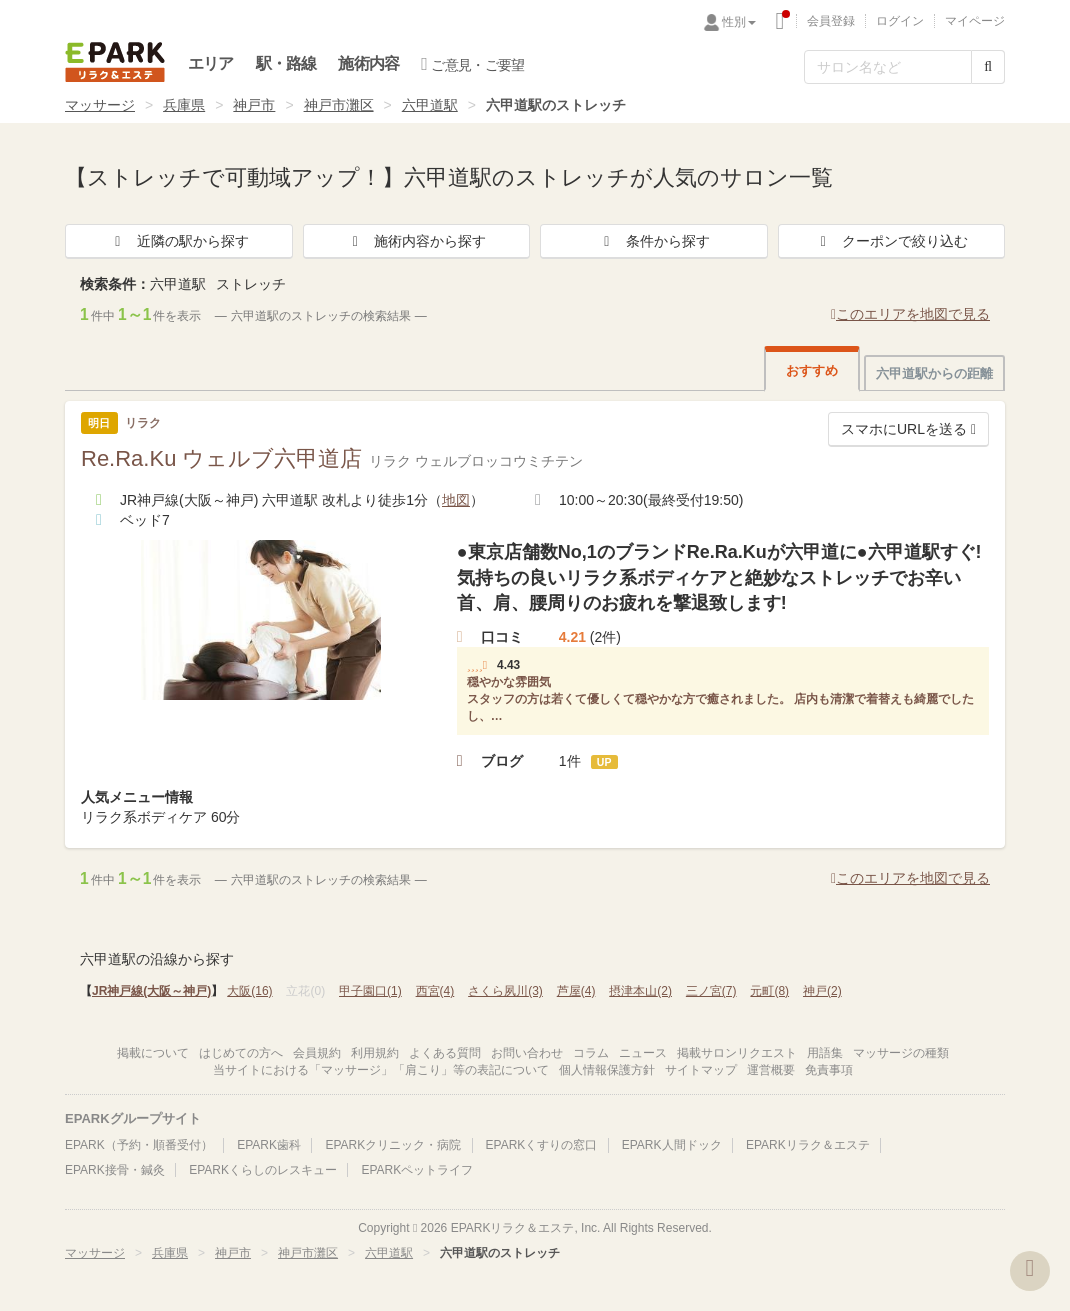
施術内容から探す (416, 241)
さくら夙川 (505, 991)
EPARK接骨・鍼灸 (115, 1170)
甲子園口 (370, 991)
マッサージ (100, 105)
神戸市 (254, 105)
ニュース (643, 1053)
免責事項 (829, 1070)
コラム (591, 1053)
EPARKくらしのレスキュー (263, 1170)
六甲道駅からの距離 (934, 373)
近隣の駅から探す (179, 241)
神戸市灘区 (339, 105)
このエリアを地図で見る (910, 314)
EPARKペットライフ (417, 1170)
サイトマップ (701, 1070)
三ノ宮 (711, 991)
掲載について (153, 1053)
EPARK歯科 (269, 1145)
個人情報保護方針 (607, 1070)
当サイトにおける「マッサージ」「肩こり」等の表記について (381, 1070)
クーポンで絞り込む (891, 241)
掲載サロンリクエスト (737, 1053)
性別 (739, 22)
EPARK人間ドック (672, 1145)
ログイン (900, 21)
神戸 (822, 991)
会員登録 (831, 21)
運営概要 (771, 1070)
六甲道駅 (430, 105)
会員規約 (317, 1053)
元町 (769, 991)
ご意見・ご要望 (472, 64)
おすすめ (812, 370)
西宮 (435, 991)
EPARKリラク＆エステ (115, 62)
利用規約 (375, 1053)
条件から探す (654, 241)
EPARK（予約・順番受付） (139, 1145)
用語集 (825, 1053)
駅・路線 (286, 63)
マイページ (975, 21)
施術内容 (368, 63)
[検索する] (988, 67)
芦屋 (576, 991)
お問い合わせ (527, 1053)
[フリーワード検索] (888, 67)
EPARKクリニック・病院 (393, 1145)
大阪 (249, 991)
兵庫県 (184, 105)
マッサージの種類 (901, 1053)
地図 (456, 500)
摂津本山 (640, 991)
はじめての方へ (241, 1053)
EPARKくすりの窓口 (542, 1145)
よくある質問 (445, 1053)
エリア (211, 63)
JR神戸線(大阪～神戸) (151, 991)
